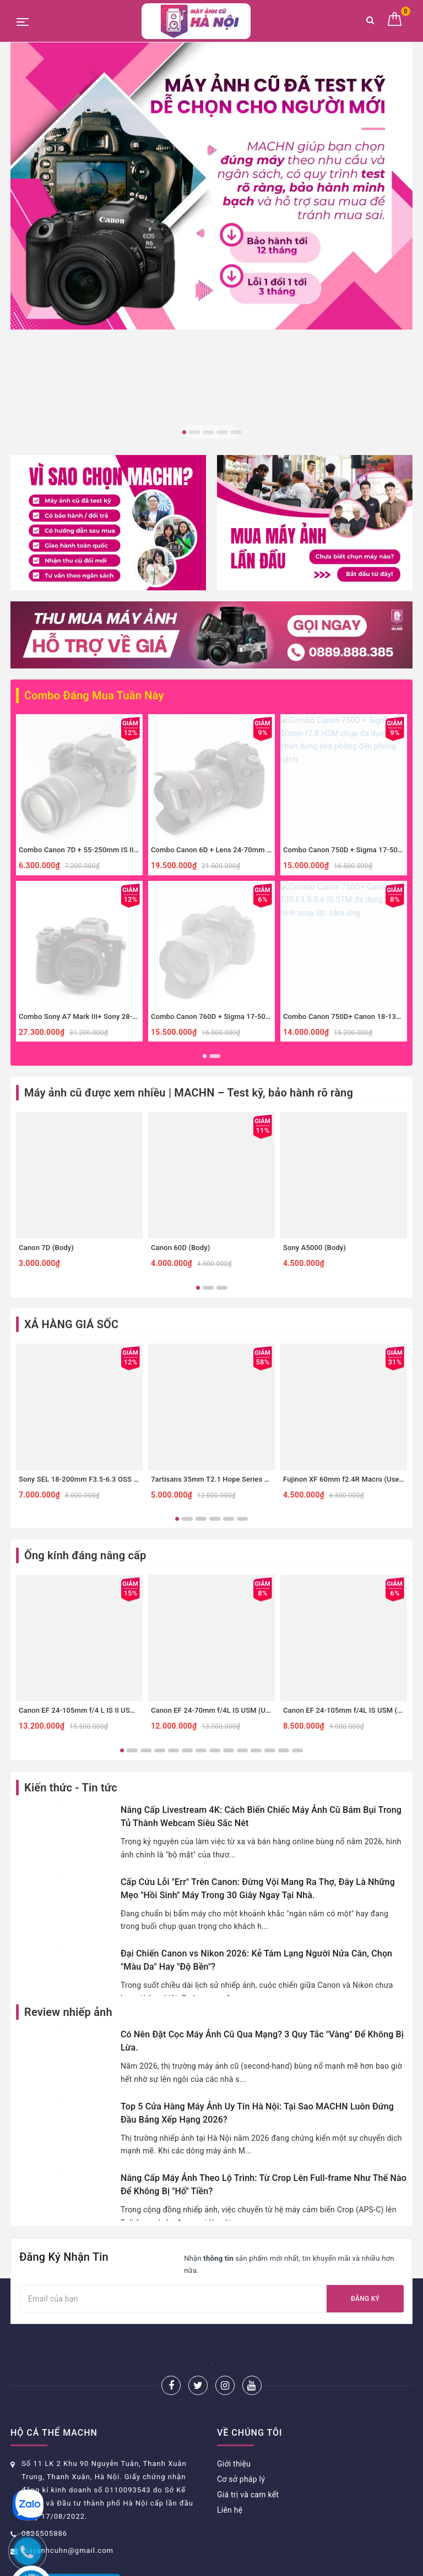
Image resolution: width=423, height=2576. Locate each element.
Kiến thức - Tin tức (70, 1586)
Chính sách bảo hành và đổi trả (65, 2465)
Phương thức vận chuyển (54, 2480)
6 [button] (242, 1317)
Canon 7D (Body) (46, 1046)
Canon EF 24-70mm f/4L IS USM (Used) (215, 1509)
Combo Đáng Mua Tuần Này (94, 494)
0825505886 (44, 2332)
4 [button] (221, 432)
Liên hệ (229, 2308)
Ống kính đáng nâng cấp (85, 1354)
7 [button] (201, 1549)
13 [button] (283, 1549)
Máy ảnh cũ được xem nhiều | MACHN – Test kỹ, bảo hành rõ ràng (188, 891)
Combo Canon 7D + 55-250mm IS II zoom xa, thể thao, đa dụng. (122, 648)
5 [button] (235, 432)
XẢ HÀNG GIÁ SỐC (71, 1123)
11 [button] (256, 1549)
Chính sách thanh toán (50, 2496)
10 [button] (242, 1549)
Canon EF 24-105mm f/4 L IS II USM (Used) (89, 1509)
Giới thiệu (234, 2262)
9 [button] (228, 1549)
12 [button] (269, 1549)
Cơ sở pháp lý (241, 2277)
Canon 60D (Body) (180, 1046)
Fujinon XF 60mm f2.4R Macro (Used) (344, 1278)
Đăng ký (365, 2097)
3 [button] (208, 432)
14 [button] (297, 1549)
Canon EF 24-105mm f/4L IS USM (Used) (349, 1509)
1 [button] (184, 432)
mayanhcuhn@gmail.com (67, 2349)
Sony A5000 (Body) (314, 1046)
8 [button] (214, 1549)
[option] (211, 186)
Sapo (305, 2564)
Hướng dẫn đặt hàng (46, 2450)
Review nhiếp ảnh (68, 1810)
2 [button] (194, 432)
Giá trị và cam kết (248, 2293)
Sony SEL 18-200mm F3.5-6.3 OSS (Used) (87, 1278)
